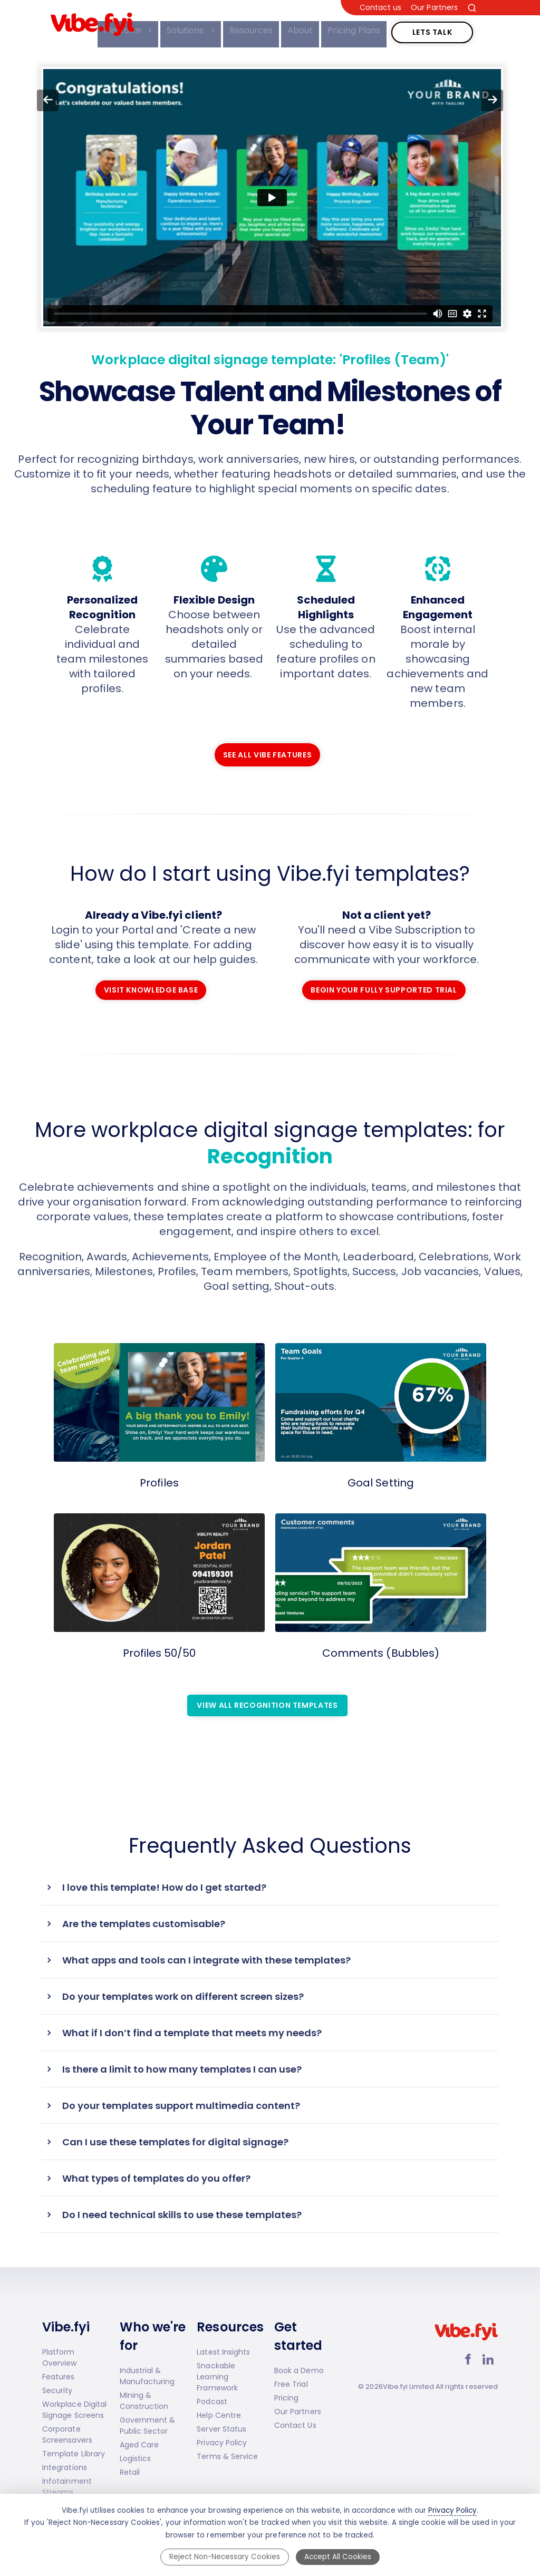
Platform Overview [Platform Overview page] (59, 2357)
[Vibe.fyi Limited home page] (466, 2343)
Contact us (381, 8)
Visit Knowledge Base (151, 985)
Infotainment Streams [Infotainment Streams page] (67, 2486)
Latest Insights (223, 2352)
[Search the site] (472, 8)
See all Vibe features (267, 750)
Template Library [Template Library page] (73, 2453)
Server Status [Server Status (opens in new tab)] (221, 2429)
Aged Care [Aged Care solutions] (139, 2444)
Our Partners (434, 8)
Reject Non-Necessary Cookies (224, 2557)
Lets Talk (432, 27)
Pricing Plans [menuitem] (349, 30)
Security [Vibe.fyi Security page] (57, 2390)
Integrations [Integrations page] (64, 2467)
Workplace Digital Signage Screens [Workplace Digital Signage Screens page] (74, 2410)
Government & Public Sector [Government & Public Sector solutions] (148, 2425)
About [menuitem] (295, 30)
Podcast (212, 2401)
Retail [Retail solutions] (130, 2472)
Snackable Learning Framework (217, 2376)
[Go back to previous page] (48, 100)
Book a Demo (299, 2370)
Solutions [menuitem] (181, 30)
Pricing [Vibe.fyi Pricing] (286, 2398)
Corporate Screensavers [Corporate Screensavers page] (67, 2434)
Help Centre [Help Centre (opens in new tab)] (219, 2415)
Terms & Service (227, 2456)
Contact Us (295, 2425)
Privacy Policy (222, 2442)
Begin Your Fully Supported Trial (384, 985)
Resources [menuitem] (246, 30)
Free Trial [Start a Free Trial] (291, 2384)
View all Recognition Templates (267, 1700)
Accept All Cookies (337, 2557)
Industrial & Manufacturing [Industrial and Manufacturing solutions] (147, 2376)
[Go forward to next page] (492, 100)
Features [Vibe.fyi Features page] (58, 2376)
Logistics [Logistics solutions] (135, 2458)
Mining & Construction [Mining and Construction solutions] (144, 2401)
